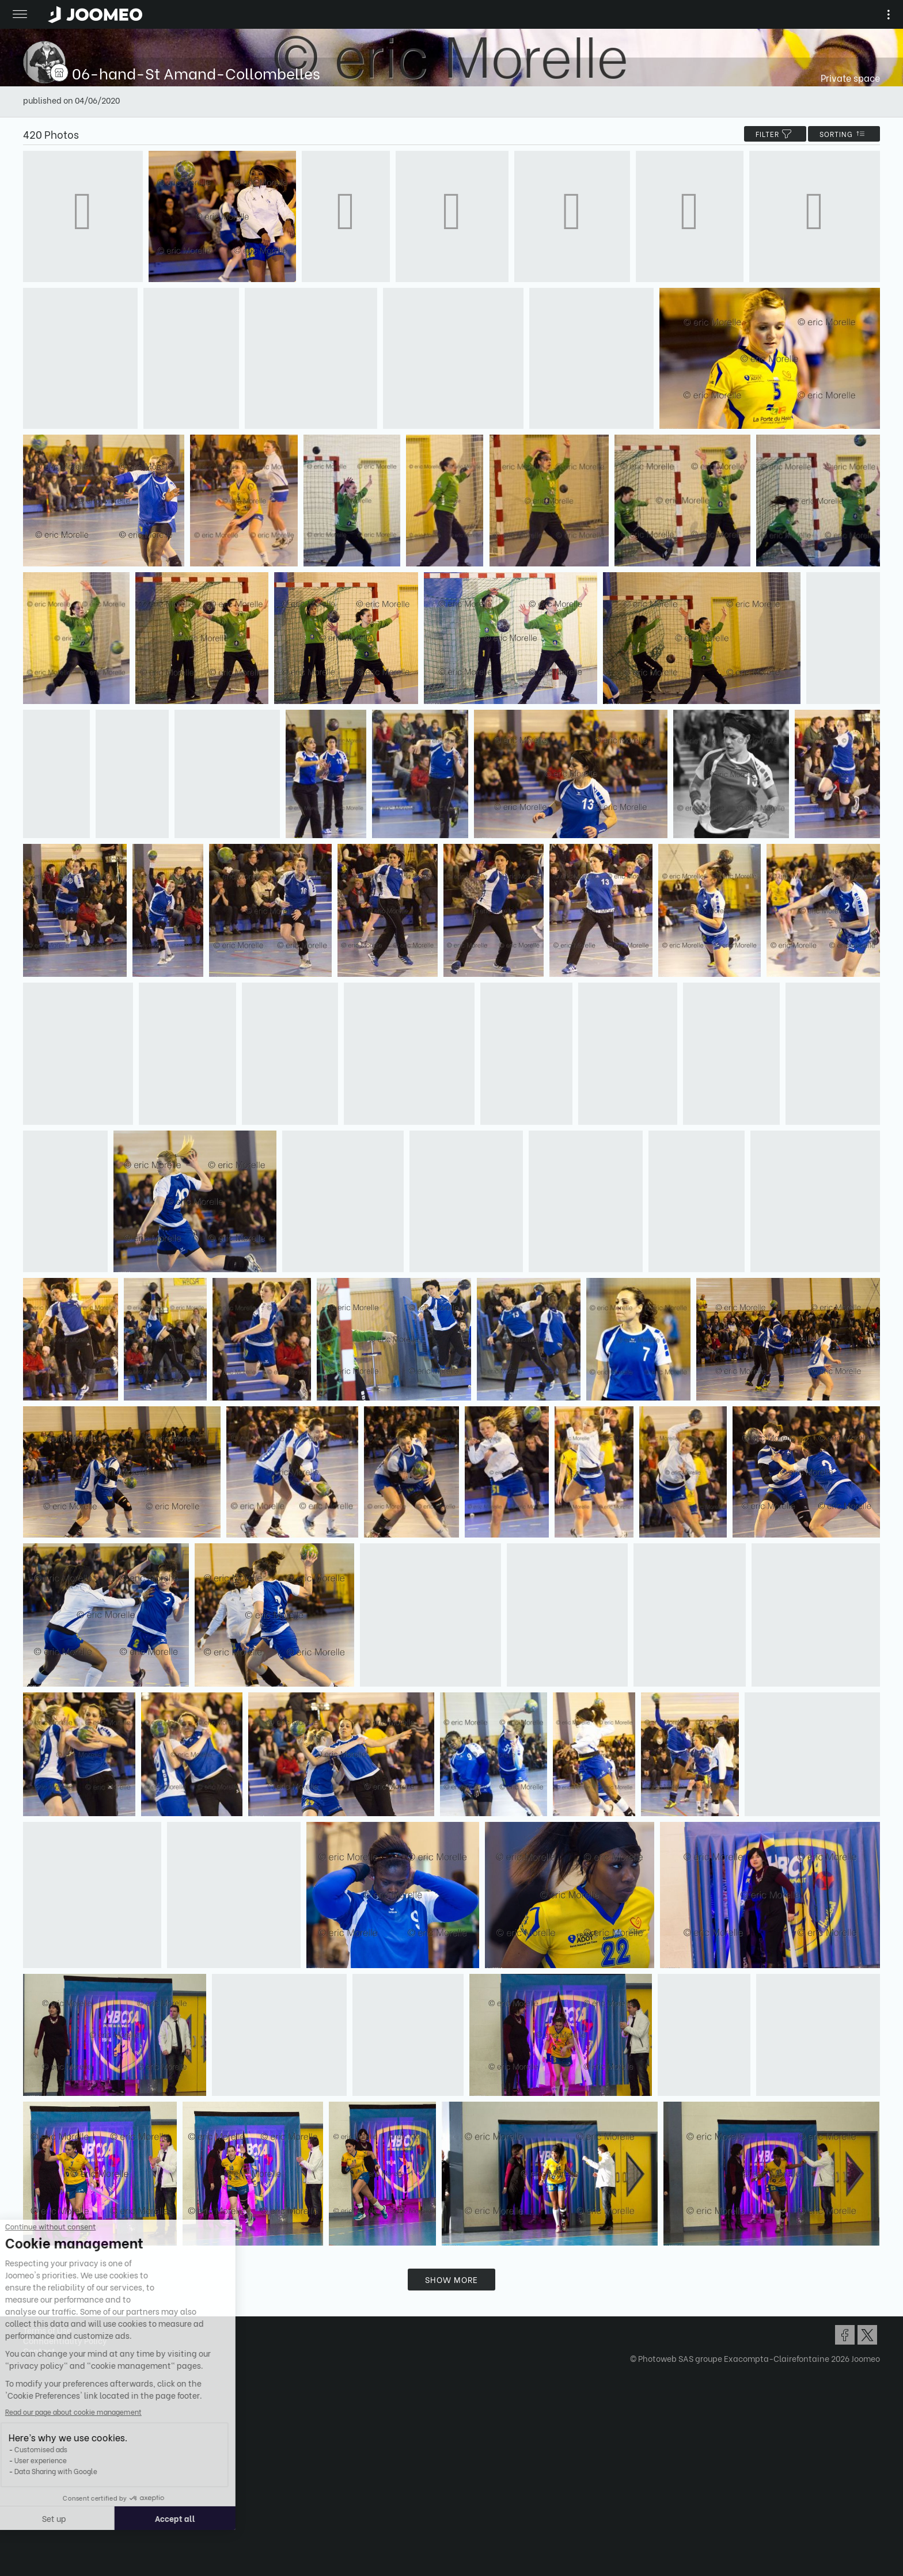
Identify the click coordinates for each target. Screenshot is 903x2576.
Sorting (843, 134)
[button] (30, 2517)
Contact (39, 2351)
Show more (451, 2279)
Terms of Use (47, 2330)
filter (775, 134)
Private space (850, 77)
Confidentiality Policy (65, 2340)
